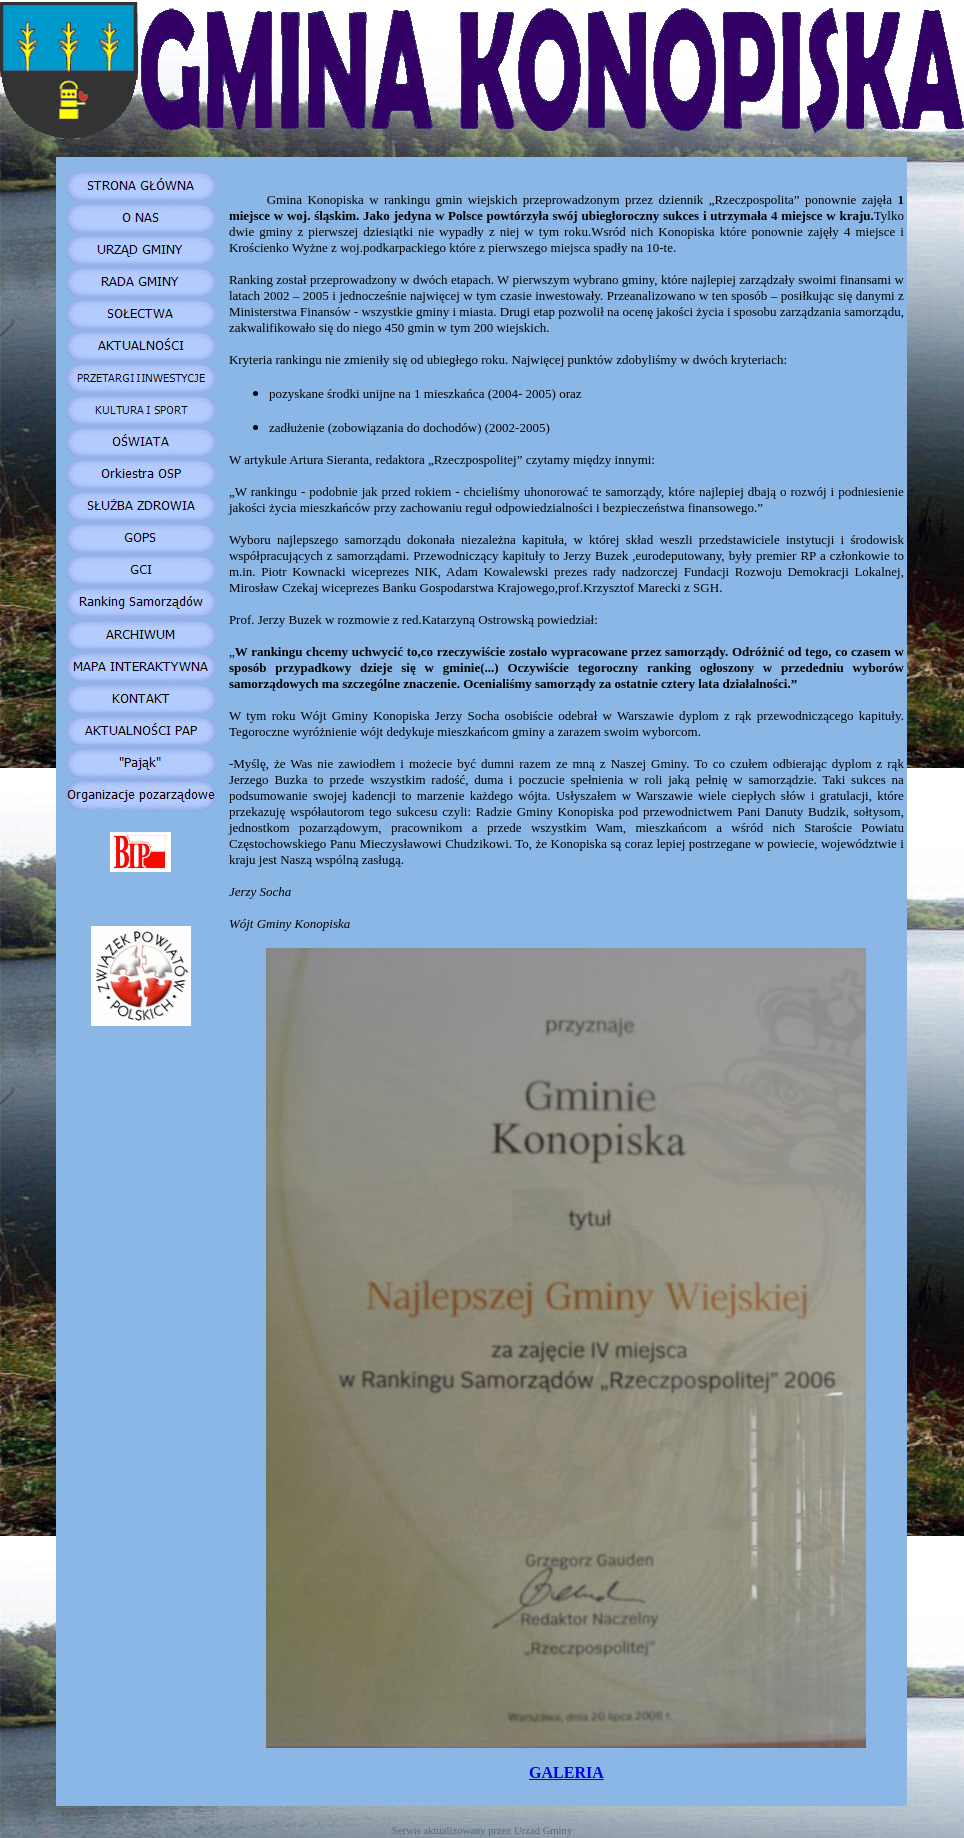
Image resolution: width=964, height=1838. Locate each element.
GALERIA (566, 1772)
